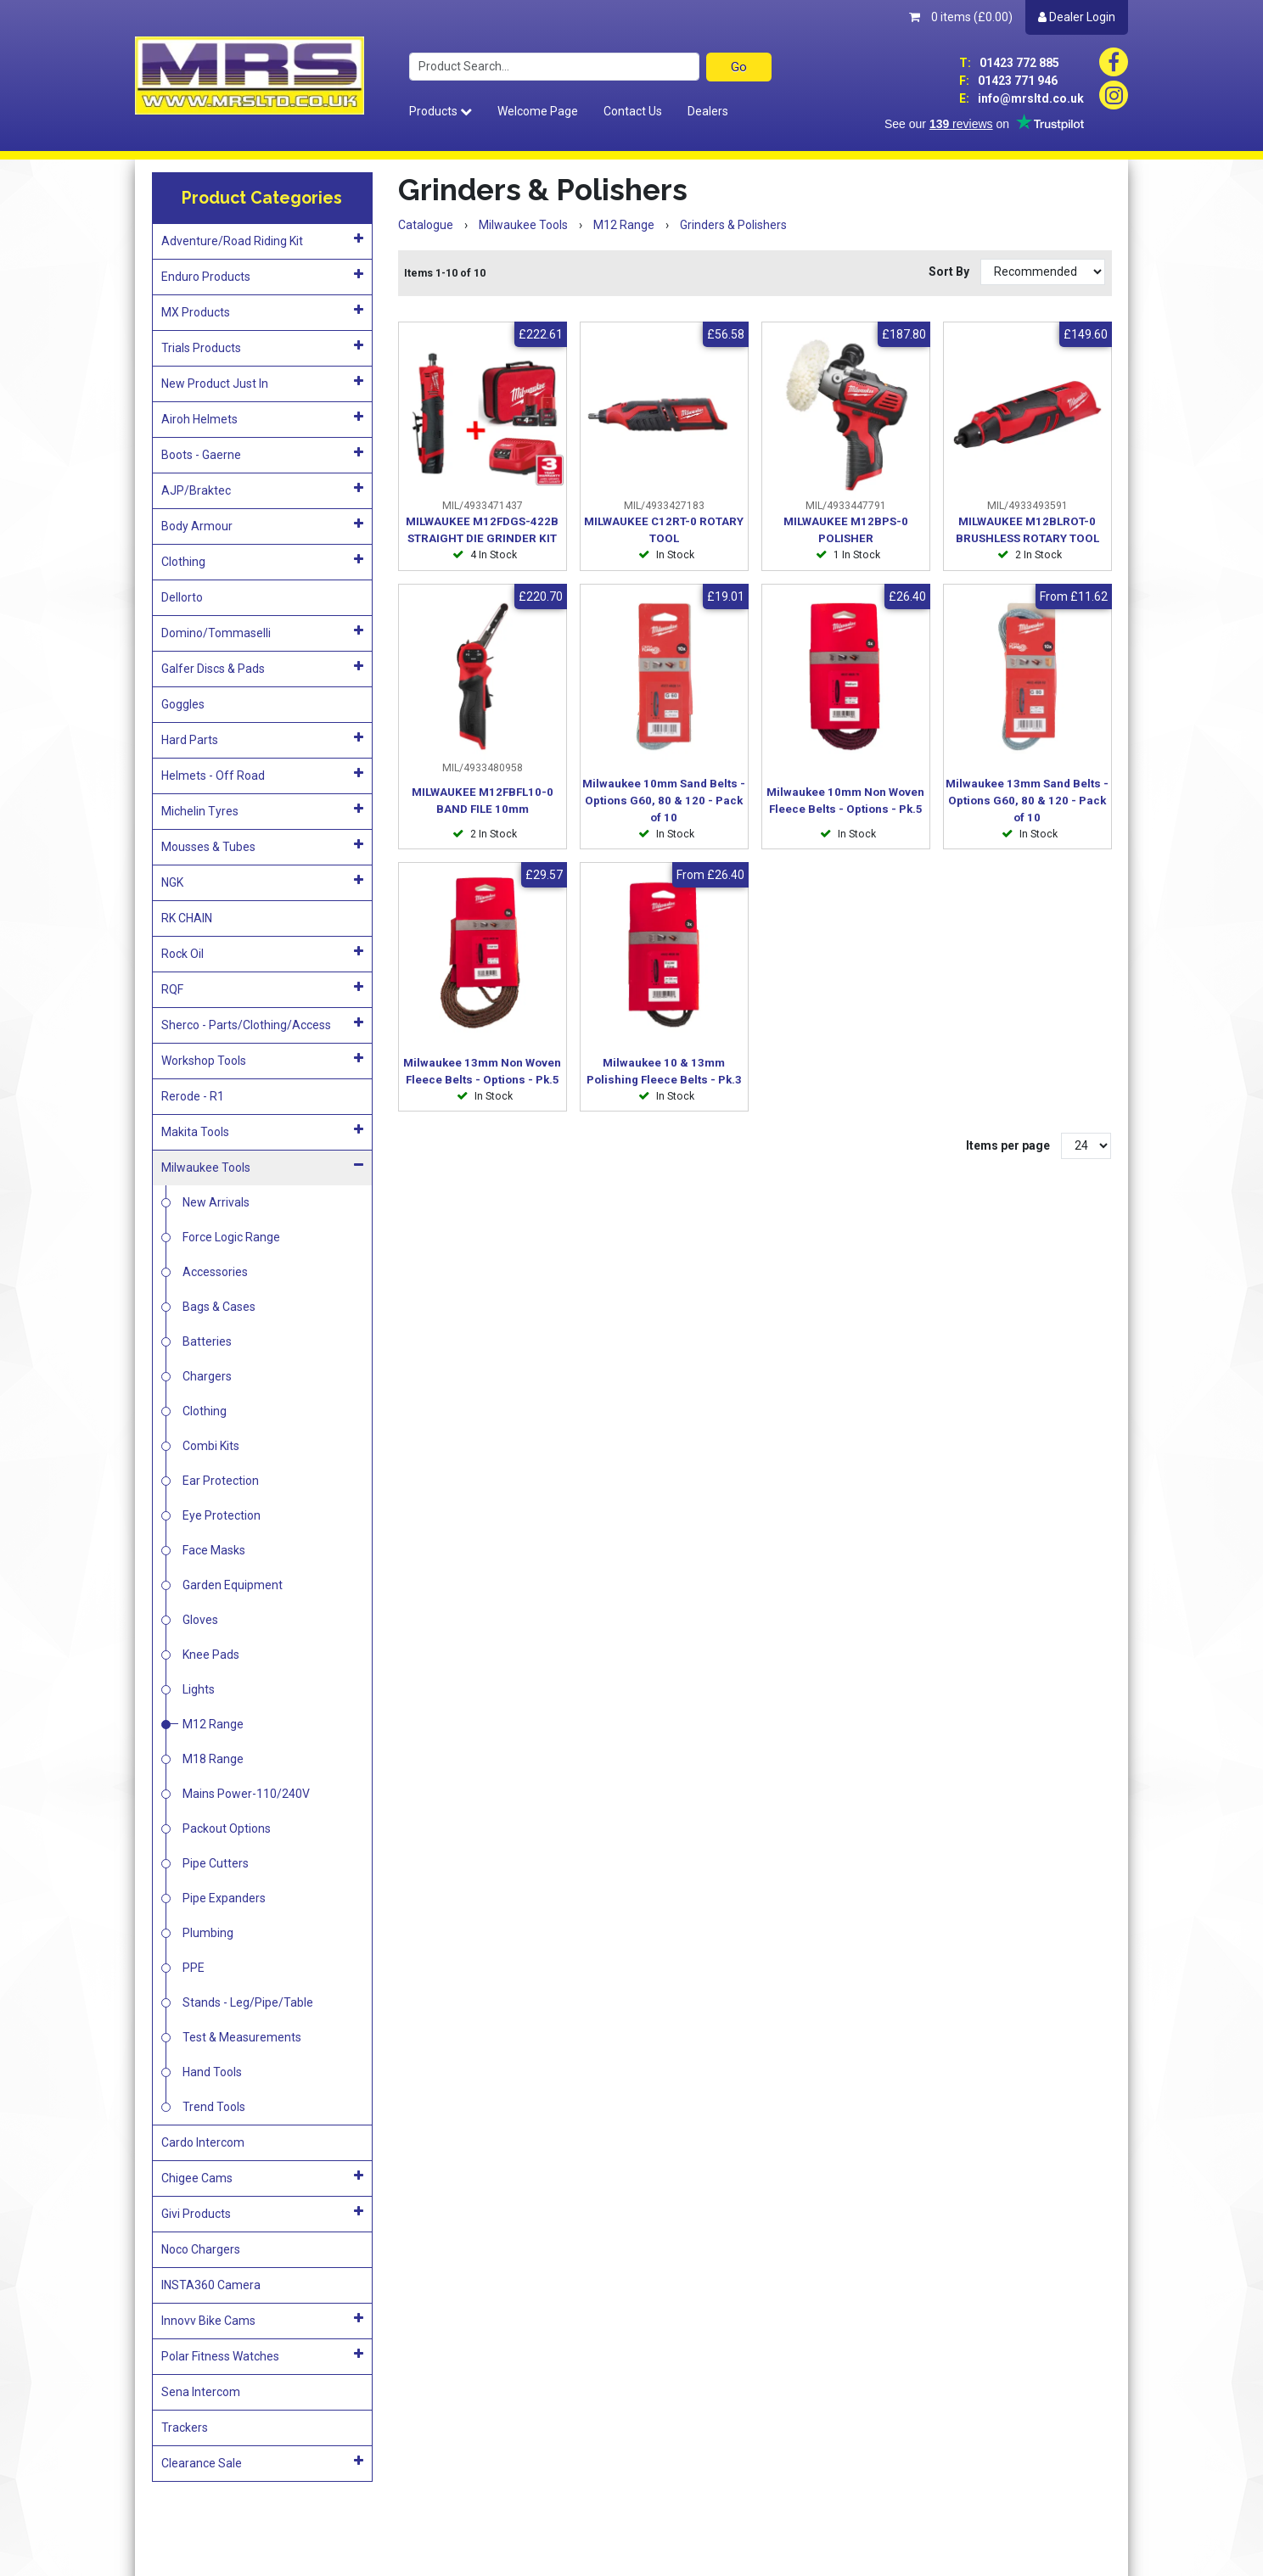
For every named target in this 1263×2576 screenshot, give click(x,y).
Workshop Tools (262, 1059)
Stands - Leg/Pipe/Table (247, 2002)
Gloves (200, 1620)
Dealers (708, 111)
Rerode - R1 (192, 1096)
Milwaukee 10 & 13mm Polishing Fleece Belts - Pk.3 (664, 1071)
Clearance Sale (262, 2462)
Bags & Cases (218, 1306)
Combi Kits (210, 1446)
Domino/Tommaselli (262, 632)
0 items (961, 17)
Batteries (207, 1341)
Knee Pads (210, 1654)
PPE (193, 1967)
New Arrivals (216, 1202)
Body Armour (262, 525)
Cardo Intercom (202, 2142)
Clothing (262, 560)
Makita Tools (262, 1131)
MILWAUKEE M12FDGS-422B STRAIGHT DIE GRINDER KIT (482, 530)
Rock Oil (262, 952)
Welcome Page (537, 111)
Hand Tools (212, 2072)
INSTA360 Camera (211, 2285)
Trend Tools (213, 2107)
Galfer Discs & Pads (262, 667)
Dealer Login (1076, 17)
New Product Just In (262, 382)
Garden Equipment (232, 1585)
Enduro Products (262, 275)
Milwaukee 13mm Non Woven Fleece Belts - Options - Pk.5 (482, 1071)
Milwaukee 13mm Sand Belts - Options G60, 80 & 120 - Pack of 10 (1027, 800)
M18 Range (213, 1759)
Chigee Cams (262, 2177)
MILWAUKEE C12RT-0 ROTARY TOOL (664, 530)
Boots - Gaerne (262, 454)
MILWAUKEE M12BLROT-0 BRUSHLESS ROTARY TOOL (1027, 530)
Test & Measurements (241, 2037)
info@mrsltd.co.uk (1021, 98)
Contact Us (632, 111)
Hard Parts (262, 739)
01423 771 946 (1008, 80)
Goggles (183, 704)
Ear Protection (220, 1480)
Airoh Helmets (262, 418)
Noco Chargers (200, 2249)
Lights (198, 1689)
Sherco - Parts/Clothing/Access (262, 1024)
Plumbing (207, 1933)
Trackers (184, 2427)
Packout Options (226, 1828)
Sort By (950, 271)
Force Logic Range (231, 1237)
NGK (262, 881)
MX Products (262, 311)
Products (440, 111)
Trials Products (262, 347)
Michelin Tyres (262, 810)
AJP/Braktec (262, 489)
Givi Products (262, 2212)
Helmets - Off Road (262, 774)
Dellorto (182, 597)
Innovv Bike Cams (262, 2319)
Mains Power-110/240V (246, 1793)
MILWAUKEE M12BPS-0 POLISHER (845, 530)
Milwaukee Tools (262, 1166)
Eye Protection (221, 1515)
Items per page (1008, 1145)
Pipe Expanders (224, 1898)
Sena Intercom (200, 2392)
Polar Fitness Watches (262, 2355)
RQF (262, 988)
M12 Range (213, 1724)
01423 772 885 (1009, 63)
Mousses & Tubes (262, 846)
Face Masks (213, 1550)
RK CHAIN (186, 918)
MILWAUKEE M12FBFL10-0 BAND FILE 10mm (482, 800)
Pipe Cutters (215, 1863)
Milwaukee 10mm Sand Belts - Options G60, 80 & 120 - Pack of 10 (663, 800)
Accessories (215, 1272)
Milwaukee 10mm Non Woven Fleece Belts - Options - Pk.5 (845, 800)
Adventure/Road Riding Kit (262, 240)
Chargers (207, 1376)
